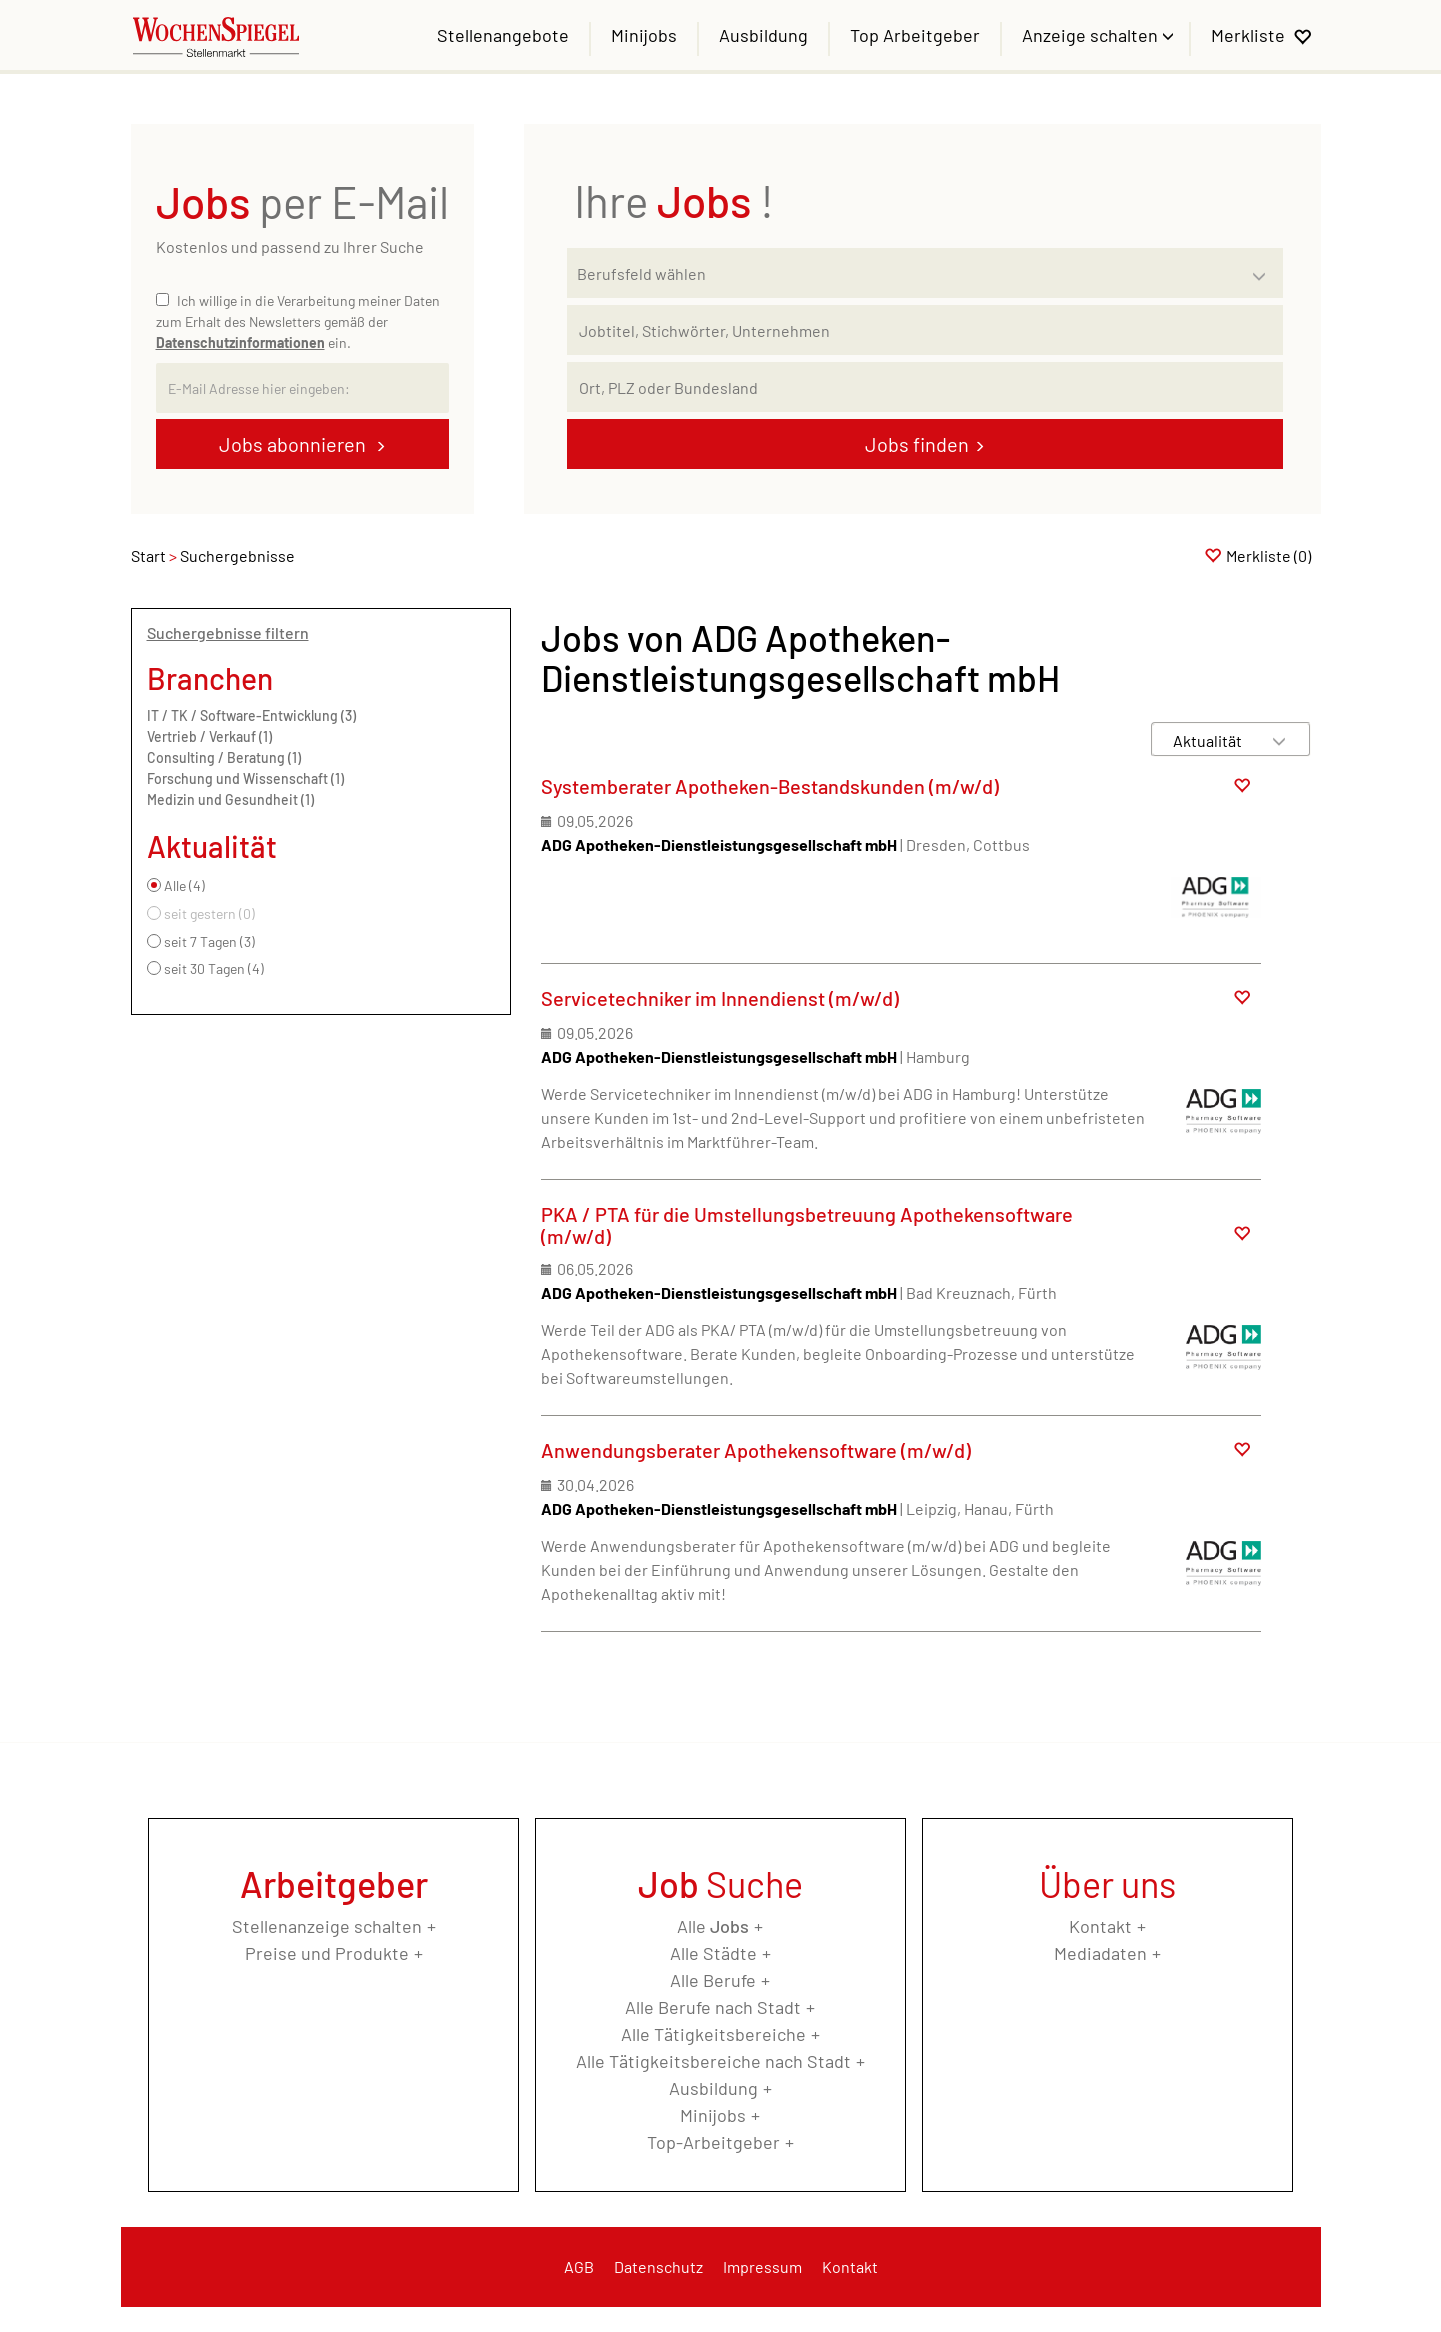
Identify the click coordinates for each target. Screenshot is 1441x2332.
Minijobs (644, 35)
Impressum (762, 2266)
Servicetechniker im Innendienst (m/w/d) (720, 998)
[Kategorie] (905, 273)
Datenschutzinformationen (240, 342)
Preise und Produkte (327, 1953)
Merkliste (1248, 35)
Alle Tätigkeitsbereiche (713, 2034)
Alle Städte (713, 1953)
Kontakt (1100, 1926)
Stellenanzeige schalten (327, 1926)
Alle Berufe (713, 1980)
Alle (713, 1926)
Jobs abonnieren (294, 444)
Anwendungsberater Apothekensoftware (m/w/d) (756, 1450)
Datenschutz (658, 2266)
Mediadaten (1100, 1953)
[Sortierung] (1211, 740)
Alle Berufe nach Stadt (713, 2007)
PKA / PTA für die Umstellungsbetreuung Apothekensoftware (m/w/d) (807, 1225)
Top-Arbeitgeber (713, 2142)
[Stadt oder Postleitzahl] (925, 387)
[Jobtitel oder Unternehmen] (925, 330)
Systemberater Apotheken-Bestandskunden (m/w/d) (770, 786)
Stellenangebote (503, 35)
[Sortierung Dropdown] (1279, 740)
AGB (579, 2266)
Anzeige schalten (1092, 35)
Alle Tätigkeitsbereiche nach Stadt (713, 2061)
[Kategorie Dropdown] (1263, 268)
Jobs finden (917, 444)
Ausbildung (763, 35)
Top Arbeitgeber (915, 35)
